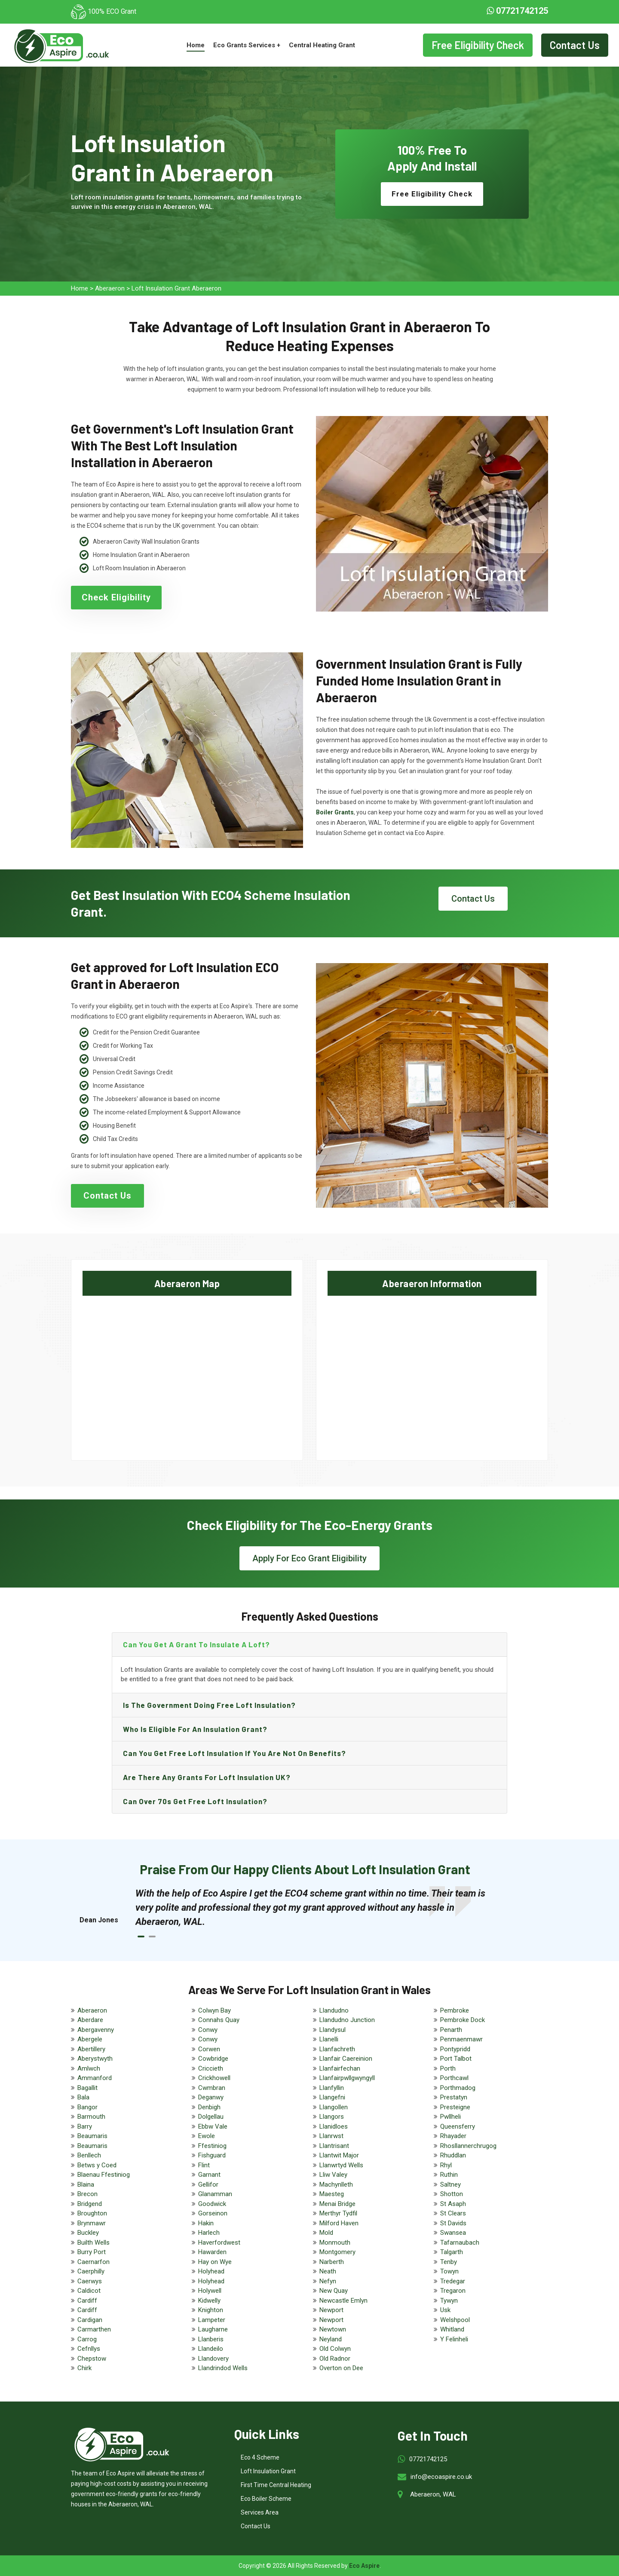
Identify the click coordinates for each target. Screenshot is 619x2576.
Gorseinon (212, 2213)
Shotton (451, 2194)
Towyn (449, 2271)
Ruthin (449, 2174)
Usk (445, 2310)
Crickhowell (214, 2078)
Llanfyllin (331, 2088)
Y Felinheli (454, 2339)
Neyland (330, 2339)
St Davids (453, 2223)
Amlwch (88, 2068)
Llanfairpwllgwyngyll (347, 2078)
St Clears (453, 2213)
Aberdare (90, 2020)
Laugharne (213, 2329)
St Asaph (453, 2204)
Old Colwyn (335, 2349)
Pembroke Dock (462, 2020)
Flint (204, 2165)
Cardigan (89, 2320)
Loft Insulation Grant (268, 2471)
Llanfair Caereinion (345, 2058)
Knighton (210, 2310)
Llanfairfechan (339, 2068)
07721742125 (517, 11)
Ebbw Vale (212, 2126)
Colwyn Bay (214, 2010)
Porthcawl (454, 2078)
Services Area (260, 2512)
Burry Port (91, 2252)
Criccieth (210, 2068)
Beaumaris (92, 2136)
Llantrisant (334, 2146)
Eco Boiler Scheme (266, 2498)
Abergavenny (95, 2030)
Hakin (206, 2223)
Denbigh (209, 2107)
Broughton (92, 2213)
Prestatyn (453, 2097)
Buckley (88, 2232)
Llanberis (211, 2339)
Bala (83, 2097)
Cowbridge (213, 2058)
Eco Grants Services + (246, 45)
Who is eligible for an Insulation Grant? (195, 1729)
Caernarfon (93, 2262)
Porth (448, 2068)
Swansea (453, 2232)
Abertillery (91, 2049)
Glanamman (215, 2194)
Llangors (331, 2116)
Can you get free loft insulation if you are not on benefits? (234, 1753)
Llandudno (334, 2010)
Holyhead (211, 2271)
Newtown (332, 2329)
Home (196, 45)
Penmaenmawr (461, 2039)
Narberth (331, 2262)
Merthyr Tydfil (338, 2213)
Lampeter (211, 2320)
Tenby (448, 2262)
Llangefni (332, 2097)
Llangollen (333, 2107)
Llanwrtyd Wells (341, 2165)
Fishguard (212, 2155)
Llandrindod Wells (223, 2368)
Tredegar (452, 2281)
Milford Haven (339, 2223)
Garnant (209, 2174)
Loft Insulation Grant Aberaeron (176, 288)
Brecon (87, 2194)
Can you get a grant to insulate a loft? (196, 1644)
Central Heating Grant (322, 45)
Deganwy (211, 2097)
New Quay (333, 2291)
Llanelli (328, 2039)
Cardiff (87, 2300)
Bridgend (89, 2204)
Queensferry (457, 2126)
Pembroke (454, 2010)
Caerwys (89, 2281)
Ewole (206, 2136)
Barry (84, 2126)
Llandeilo (210, 2349)
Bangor (87, 2107)
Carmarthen (94, 2329)
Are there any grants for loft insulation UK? (207, 1777)
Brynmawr (91, 2223)
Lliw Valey (333, 2174)
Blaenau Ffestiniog (103, 2174)
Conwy (208, 2030)
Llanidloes (333, 2126)
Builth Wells (93, 2242)
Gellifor (208, 2184)
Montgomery (337, 2252)
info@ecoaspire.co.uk (441, 2477)
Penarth (451, 2030)
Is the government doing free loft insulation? (209, 1705)
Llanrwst (331, 2136)
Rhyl (446, 2165)
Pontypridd (455, 2049)
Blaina (85, 2184)
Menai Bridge (337, 2204)
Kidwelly (209, 2300)
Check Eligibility (116, 597)
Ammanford (94, 2078)
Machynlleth (336, 2184)
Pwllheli (450, 2116)
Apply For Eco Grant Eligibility (309, 1558)
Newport (331, 2310)
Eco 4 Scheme (260, 2457)
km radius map (187, 1371)
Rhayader (453, 2136)
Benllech (89, 2155)
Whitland (452, 2329)
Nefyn (327, 2281)
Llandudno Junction (347, 2020)
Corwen (209, 2049)
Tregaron (453, 2291)
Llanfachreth (337, 2049)
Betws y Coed (96, 2165)
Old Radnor (334, 2358)
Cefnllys (88, 2349)
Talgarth (451, 2252)
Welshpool (455, 2320)
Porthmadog (457, 2088)
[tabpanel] (318, 1907)
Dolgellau (211, 2116)
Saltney (450, 2184)
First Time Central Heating (276, 2484)
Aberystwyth (95, 2058)
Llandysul (332, 2030)
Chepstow (91, 2358)
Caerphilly (90, 2271)
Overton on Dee (341, 2368)
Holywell (209, 2291)
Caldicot (89, 2291)
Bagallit (87, 2088)
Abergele (89, 2039)
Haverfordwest (219, 2242)
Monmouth (334, 2242)
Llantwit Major (339, 2155)
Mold (326, 2232)
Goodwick (212, 2204)
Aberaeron (110, 288)
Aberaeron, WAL (433, 2494)
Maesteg (331, 2194)
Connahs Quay (218, 2020)
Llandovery (213, 2358)
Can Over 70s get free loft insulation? (195, 1801)
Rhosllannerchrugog (468, 2146)
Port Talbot (456, 2058)
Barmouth (91, 2116)
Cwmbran (211, 2088)
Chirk (84, 2368)
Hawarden (212, 2252)
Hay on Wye (215, 2262)
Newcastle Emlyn (343, 2300)
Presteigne (455, 2107)
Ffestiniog (212, 2146)
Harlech (209, 2232)
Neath (327, 2271)
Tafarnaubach (459, 2242)
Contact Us (575, 45)
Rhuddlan (453, 2155)
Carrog (87, 2339)
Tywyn (449, 2300)
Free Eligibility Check (478, 45)
